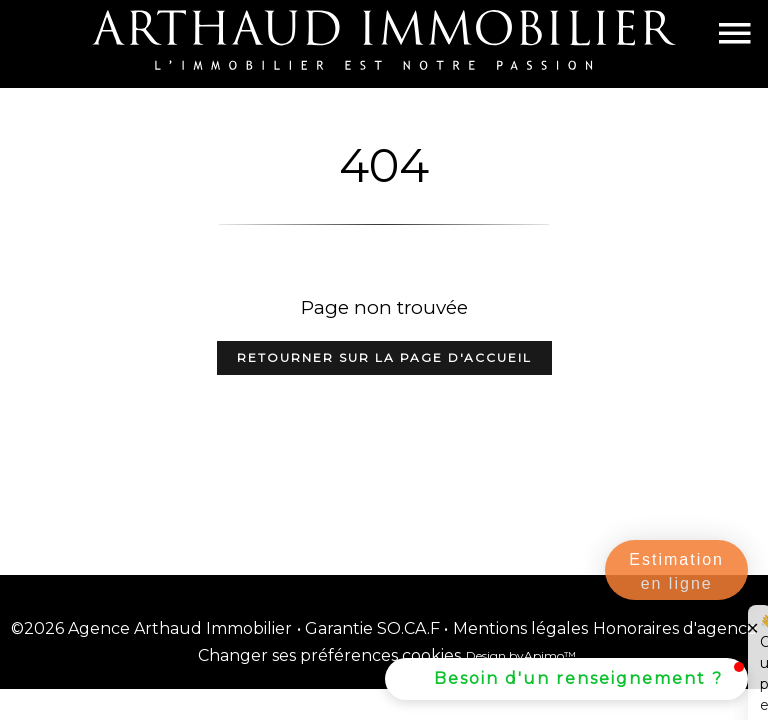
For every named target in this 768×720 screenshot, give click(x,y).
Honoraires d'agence (675, 628)
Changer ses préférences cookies (329, 655)
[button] (566, 679)
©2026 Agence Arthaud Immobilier (151, 628)
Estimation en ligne (676, 571)
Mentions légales (520, 628)
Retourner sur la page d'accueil (384, 357)
